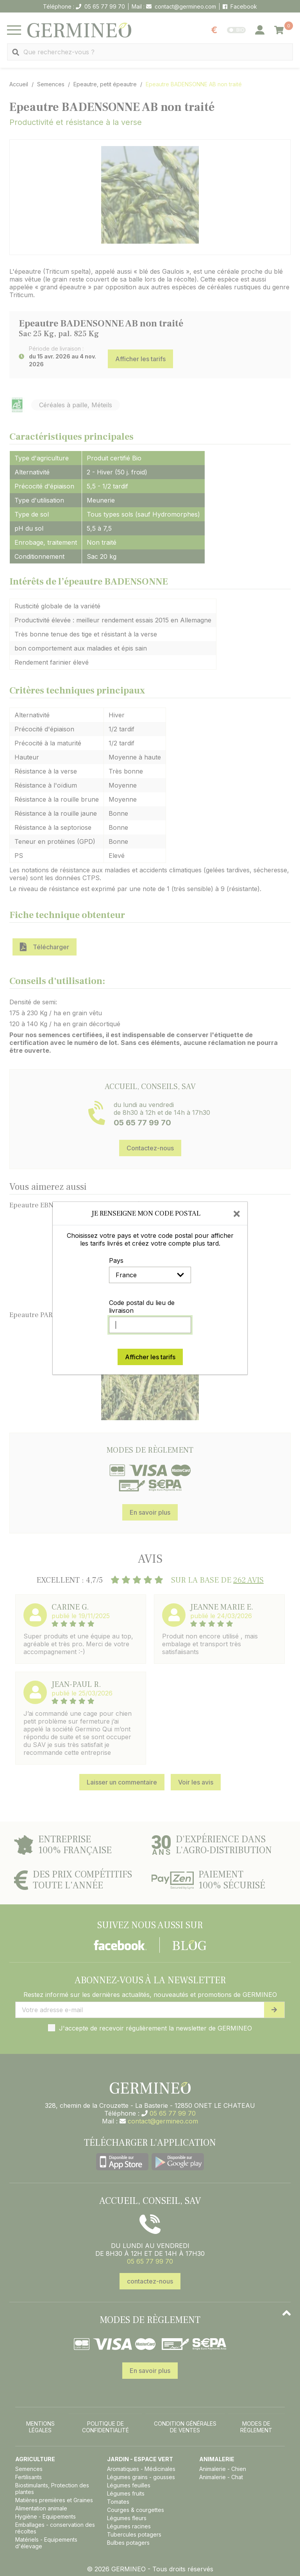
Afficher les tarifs (150, 1357)
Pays (116, 1260)
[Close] (236, 1213)
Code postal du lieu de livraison (142, 1306)
